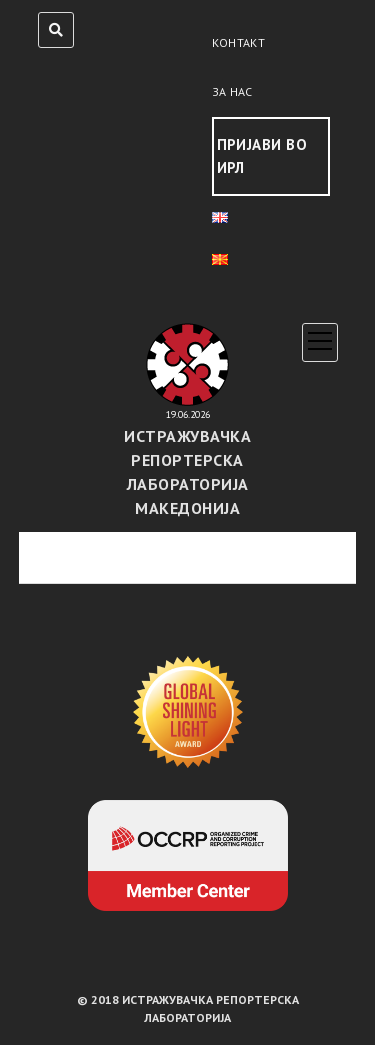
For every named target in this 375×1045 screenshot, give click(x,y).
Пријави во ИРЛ (262, 156)
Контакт (239, 42)
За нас (232, 91)
